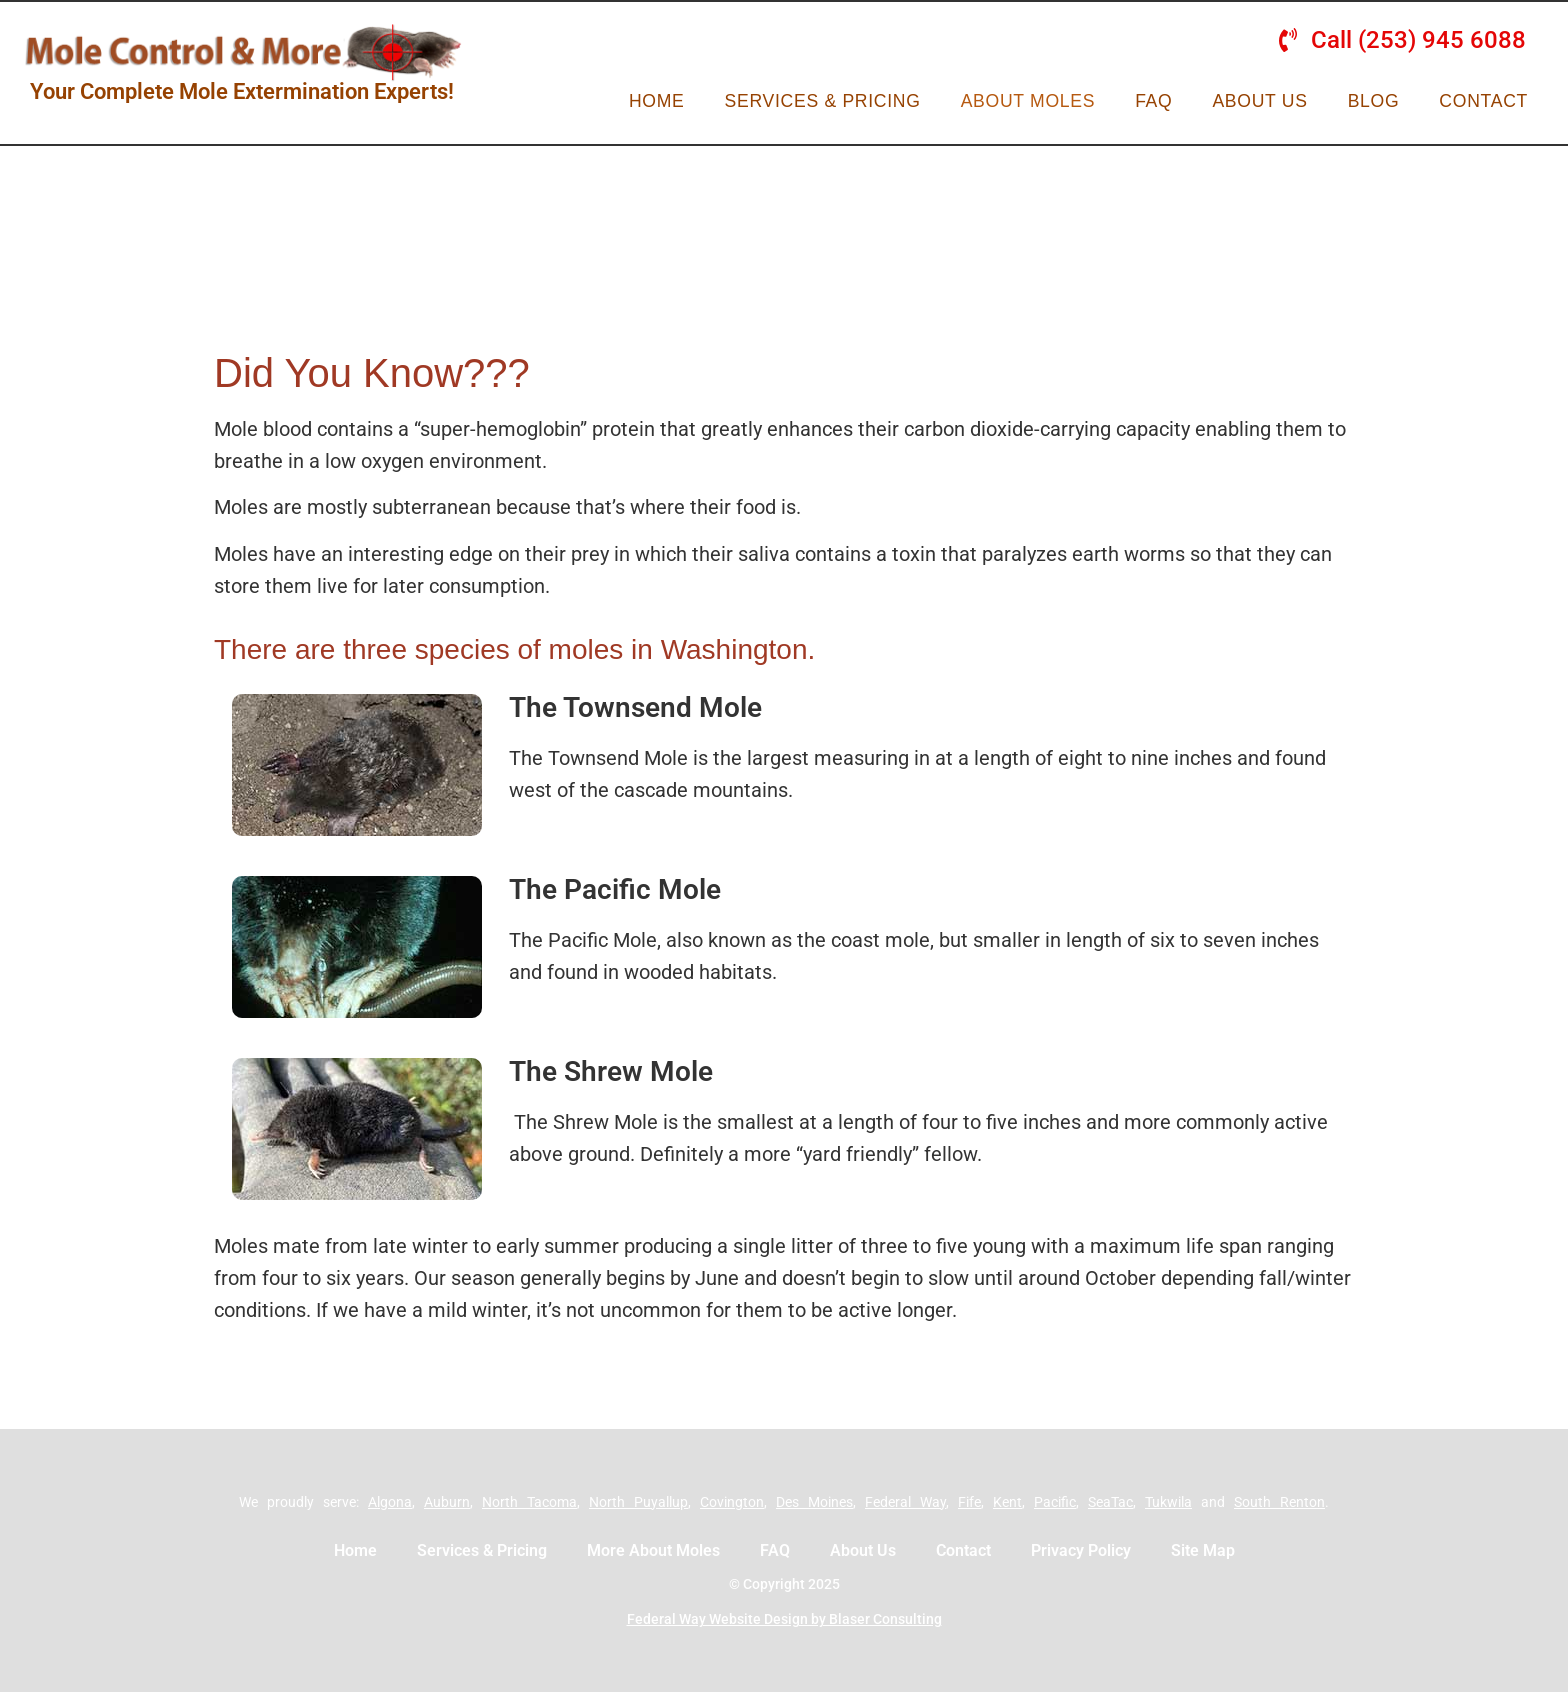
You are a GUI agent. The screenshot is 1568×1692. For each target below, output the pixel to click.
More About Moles (653, 1550)
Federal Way (905, 1502)
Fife (969, 1502)
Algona (390, 1502)
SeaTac (1110, 1502)
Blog (1374, 101)
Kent (1007, 1502)
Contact (1483, 101)
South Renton (1279, 1502)
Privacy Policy (1081, 1550)
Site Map (1203, 1550)
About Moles (1028, 101)
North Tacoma (529, 1502)
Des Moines (814, 1502)
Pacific (1055, 1502)
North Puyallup (638, 1502)
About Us (1259, 101)
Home (657, 101)
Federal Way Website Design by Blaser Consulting (784, 1619)
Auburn (447, 1502)
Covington (732, 1502)
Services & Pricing (823, 101)
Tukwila (1168, 1502)
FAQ (1153, 101)
